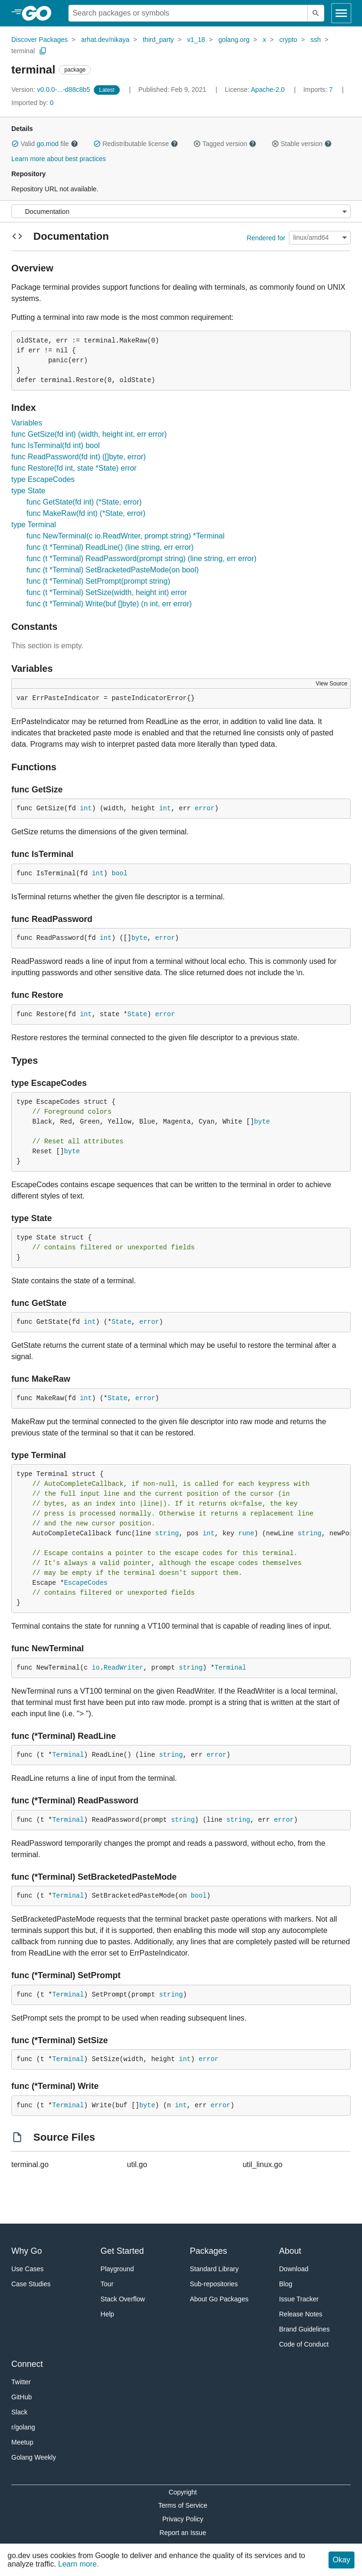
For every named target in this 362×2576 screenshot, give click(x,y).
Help (107, 2314)
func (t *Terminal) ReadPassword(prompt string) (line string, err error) (141, 558)
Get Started (122, 2251)
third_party (158, 39)
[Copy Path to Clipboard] (43, 51)
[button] (15, 143)
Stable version (302, 143)
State (137, 1014)
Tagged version (224, 143)
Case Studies (30, 2284)
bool (120, 873)
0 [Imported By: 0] (32, 102)
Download (293, 2269)
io (96, 1667)
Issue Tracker (299, 2299)
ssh (316, 39)
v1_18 (196, 39)
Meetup (22, 2442)
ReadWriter (123, 1667)
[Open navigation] (341, 13)
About (290, 2251)
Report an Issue (182, 2532)
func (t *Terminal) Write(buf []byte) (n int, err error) (109, 604)
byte (140, 938)
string (167, 1533)
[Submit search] (315, 13)
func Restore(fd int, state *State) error (74, 468)
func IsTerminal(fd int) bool (55, 445)
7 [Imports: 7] (318, 89)
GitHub (21, 2397)
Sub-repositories (214, 2284)
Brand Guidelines (304, 2329)
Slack (19, 2412)
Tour (106, 2284)
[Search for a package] (188, 13)
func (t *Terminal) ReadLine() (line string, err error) (110, 547)
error (204, 808)
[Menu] (181, 211)
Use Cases (27, 2269)
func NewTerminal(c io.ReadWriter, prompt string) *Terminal (125, 536)
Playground (117, 2269)
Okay (341, 2560)
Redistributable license (135, 143)
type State (28, 491)
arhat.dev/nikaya (105, 39)
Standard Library (214, 2269)
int (85, 808)
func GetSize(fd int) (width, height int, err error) (89, 434)
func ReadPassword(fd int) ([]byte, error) (78, 457)
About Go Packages (219, 2299)
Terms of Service (182, 2505)
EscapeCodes (85, 1583)
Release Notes (300, 2314)
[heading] (39, 13)
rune (247, 1533)
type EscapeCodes (42, 479)
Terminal (230, 1667)
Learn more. (78, 2564)
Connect (27, 2364)
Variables (26, 423)
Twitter (21, 2382)
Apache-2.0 (268, 89)
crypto (288, 39)
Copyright (183, 2492)
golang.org (233, 39)
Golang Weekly (33, 2457)
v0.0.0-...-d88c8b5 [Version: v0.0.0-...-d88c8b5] (51, 89)
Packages (208, 2251)
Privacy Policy (182, 2519)
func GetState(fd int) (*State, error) (84, 502)
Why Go (26, 2251)
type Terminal (33, 525)
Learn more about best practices (58, 159)
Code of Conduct (304, 2344)
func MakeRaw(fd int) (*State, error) (86, 513)
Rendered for (266, 237)
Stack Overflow (122, 2299)
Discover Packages (39, 39)
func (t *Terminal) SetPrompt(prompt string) (98, 581)
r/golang (23, 2427)
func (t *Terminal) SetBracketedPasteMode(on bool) (112, 570)
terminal (23, 51)
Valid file (44, 143)
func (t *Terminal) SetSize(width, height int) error (106, 592)
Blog (285, 2284)
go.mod (48, 143)
